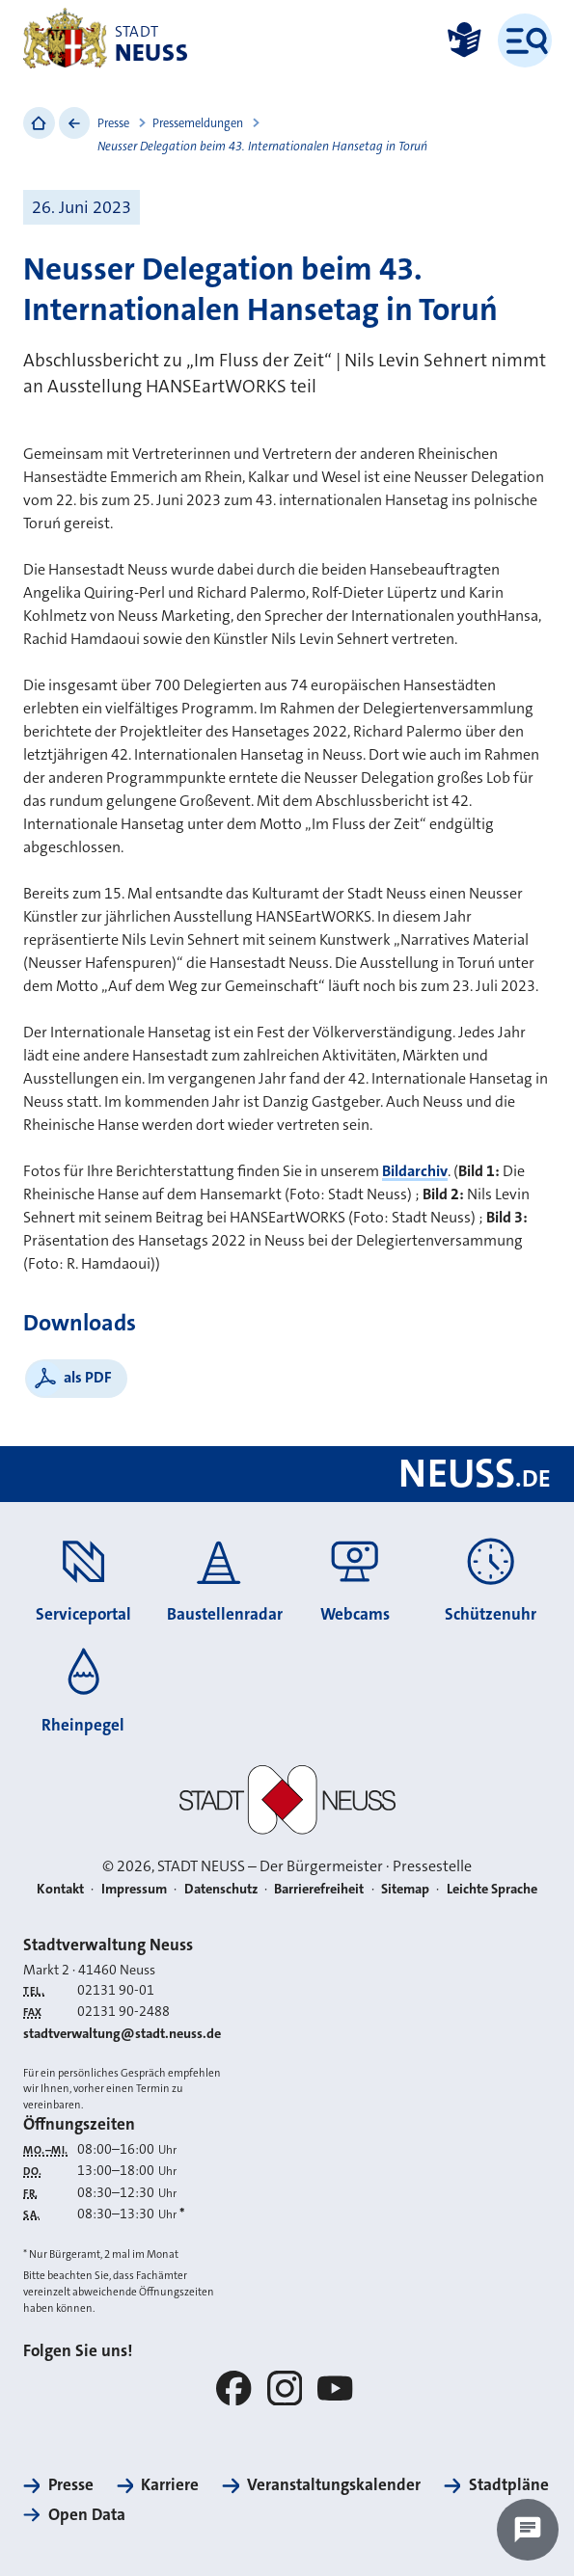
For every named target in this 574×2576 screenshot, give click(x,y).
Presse (113, 123)
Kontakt (60, 1889)
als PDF (88, 1377)
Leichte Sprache (492, 1889)
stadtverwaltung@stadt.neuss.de (122, 2034)
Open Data (86, 2514)
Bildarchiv (415, 1171)
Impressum (134, 1889)
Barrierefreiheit (319, 1889)
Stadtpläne (509, 2484)
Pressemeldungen (197, 123)
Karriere (170, 2484)
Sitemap (405, 1889)
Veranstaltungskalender (334, 2484)
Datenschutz (221, 1889)
